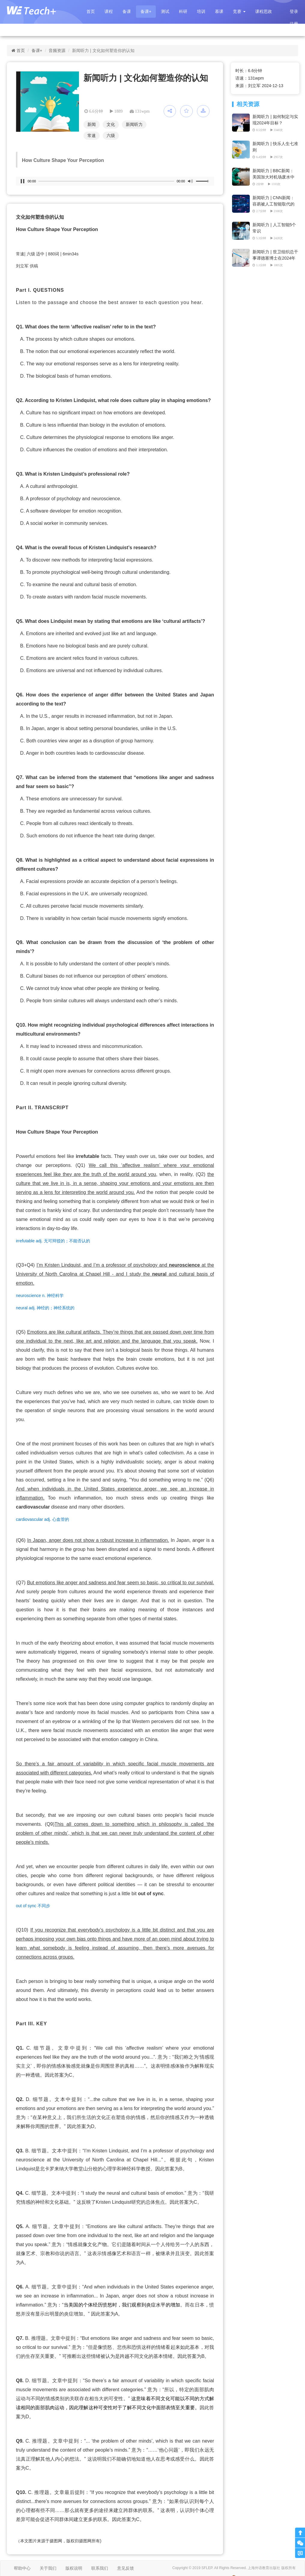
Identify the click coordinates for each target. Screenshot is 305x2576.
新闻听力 (134, 124)
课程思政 (263, 11)
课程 (108, 11)
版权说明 (73, 2568)
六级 (111, 135)
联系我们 (99, 2568)
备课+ (145, 11)
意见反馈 (125, 2568)
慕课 (219, 11)
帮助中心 (22, 2568)
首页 (90, 11)
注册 (294, 23)
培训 (201, 11)
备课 (126, 11)
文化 (111, 124)
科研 (183, 11)
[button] (239, 11)
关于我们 (48, 2568)
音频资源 (57, 50)
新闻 (91, 124)
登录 (294, 11)
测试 (165, 11)
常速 (91, 135)
